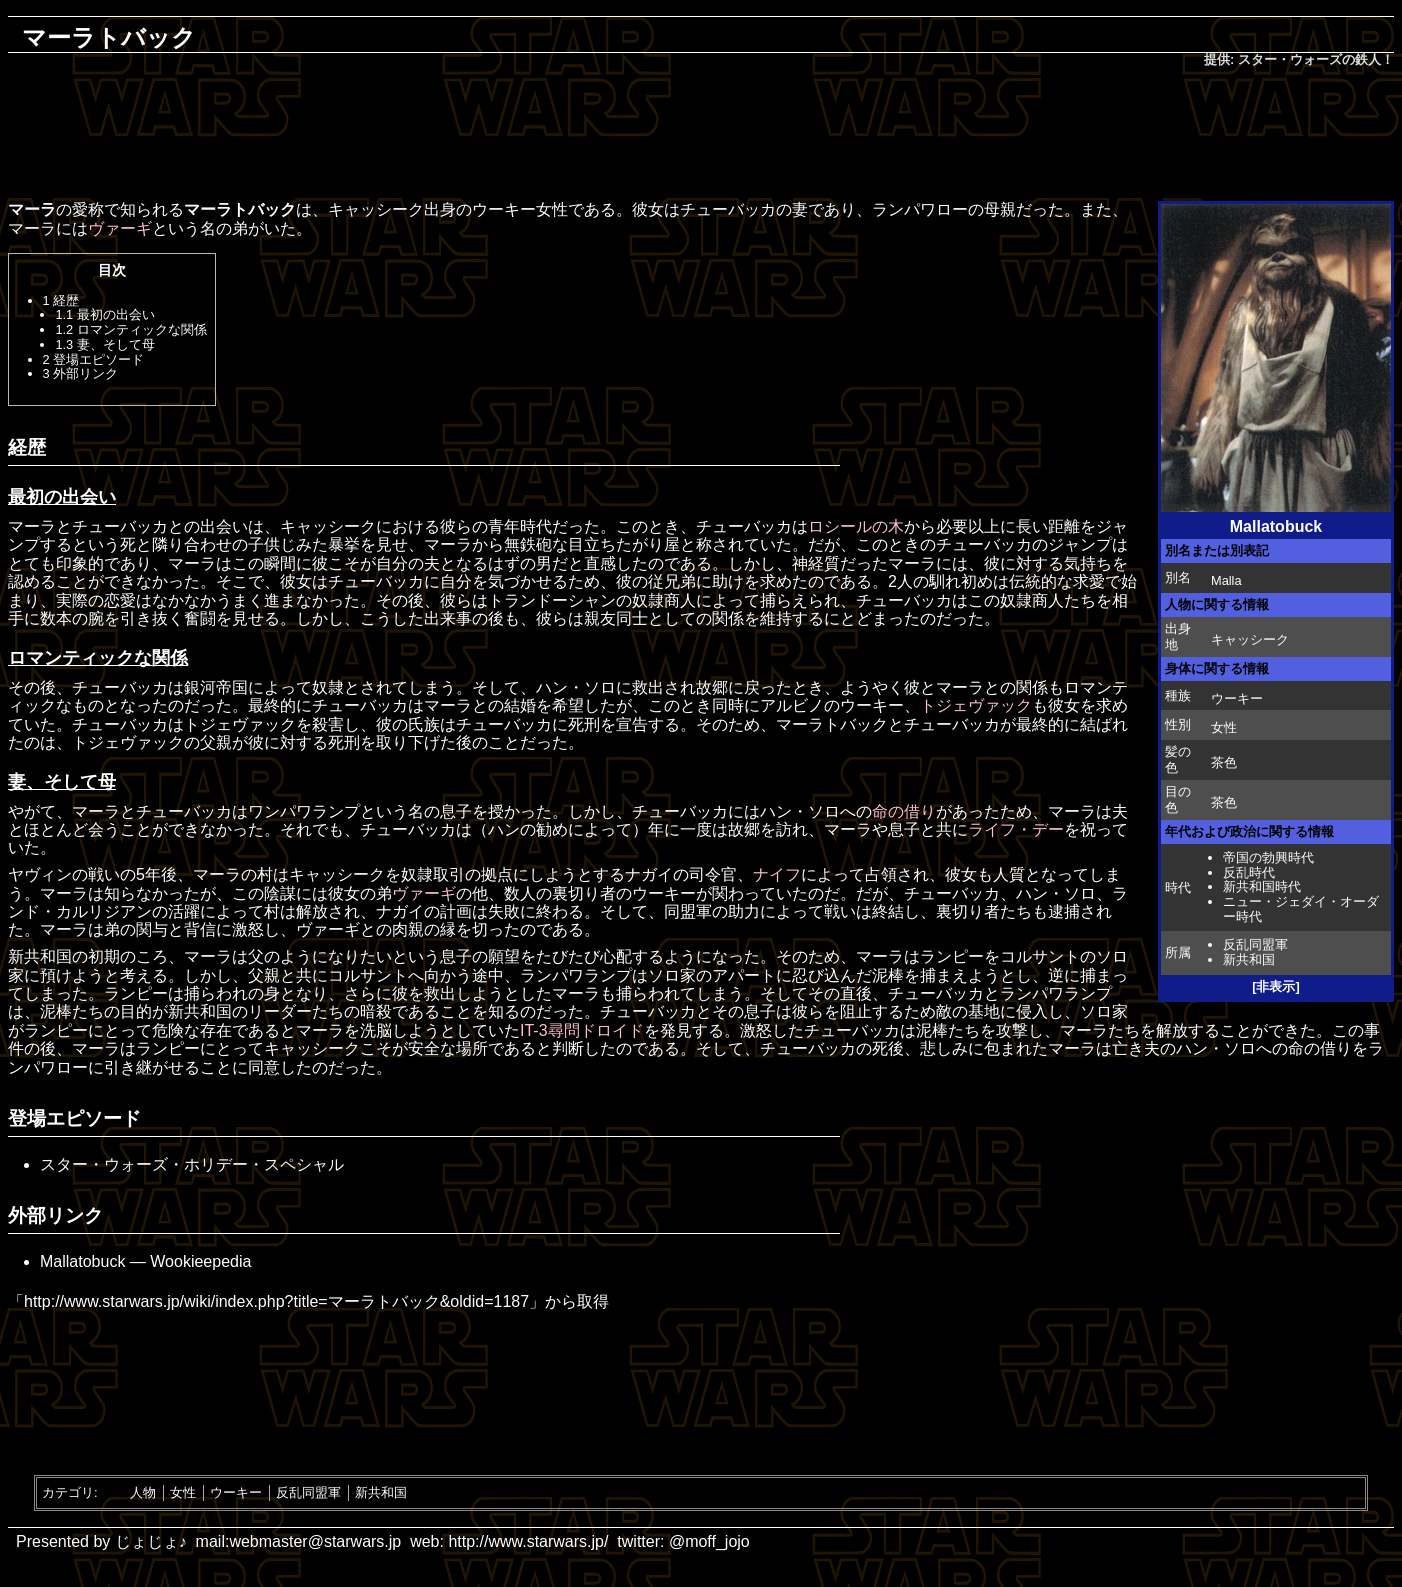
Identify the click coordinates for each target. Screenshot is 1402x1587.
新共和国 (1249, 959)
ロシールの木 (856, 526)
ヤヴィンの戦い (64, 874)
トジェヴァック (976, 705)
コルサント (1040, 956)
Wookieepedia (200, 1261)
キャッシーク (1250, 639)
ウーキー (1237, 698)
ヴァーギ (120, 228)
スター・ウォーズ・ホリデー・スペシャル (192, 1164)
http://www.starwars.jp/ (528, 1541)
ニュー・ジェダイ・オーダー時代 (1301, 909)
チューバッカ (728, 209)
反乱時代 (1249, 872)
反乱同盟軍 (1255, 944)
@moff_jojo (709, 1541)
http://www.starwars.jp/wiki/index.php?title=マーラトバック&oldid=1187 (276, 1301)
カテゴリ (68, 1492)
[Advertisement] (701, 136)
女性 (183, 1492)
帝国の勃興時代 (1268, 857)
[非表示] (1276, 986)
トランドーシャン (552, 600)
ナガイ (649, 874)
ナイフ (777, 874)
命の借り (904, 811)
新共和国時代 (1262, 886)
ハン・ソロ (576, 687)
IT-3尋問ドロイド (582, 1030)
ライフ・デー (1016, 829)
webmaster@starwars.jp (315, 1541)
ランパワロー (920, 209)
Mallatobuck (82, 1261)
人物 (143, 1492)
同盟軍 (688, 911)
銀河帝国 (216, 687)
